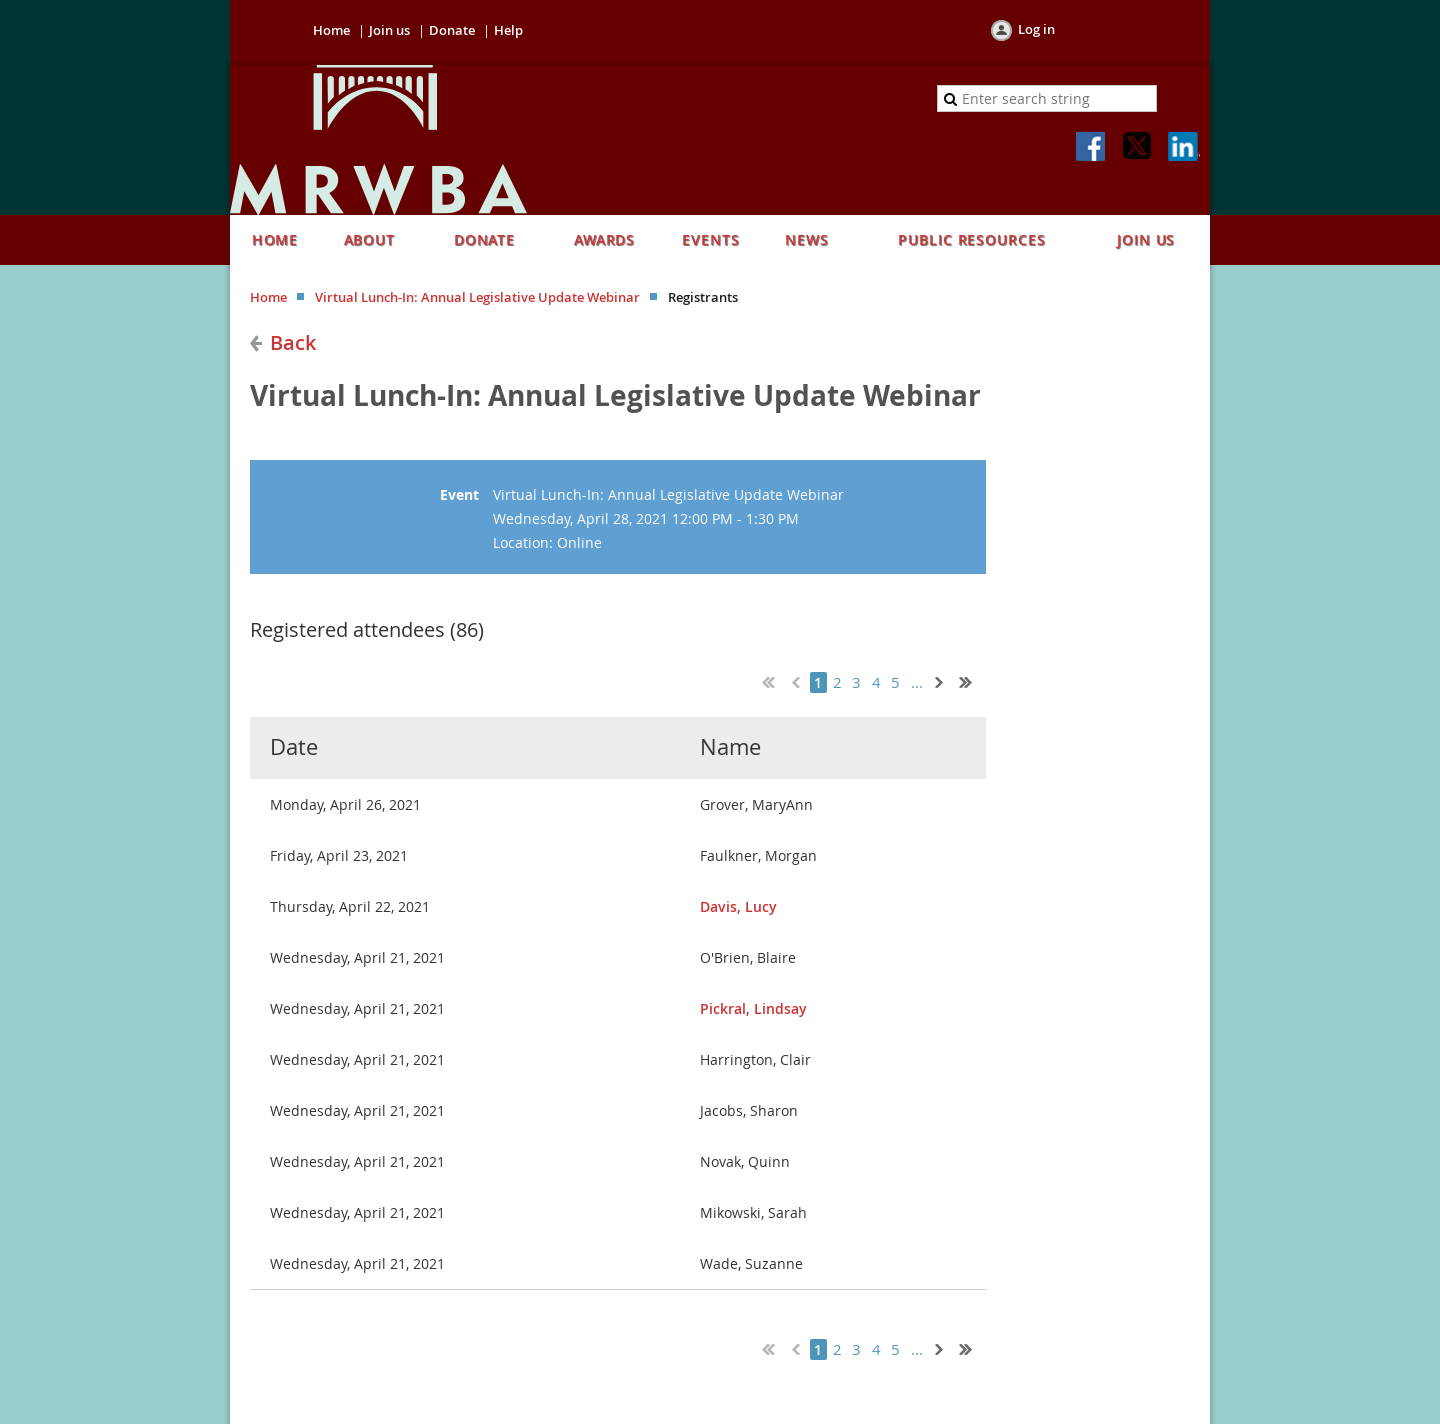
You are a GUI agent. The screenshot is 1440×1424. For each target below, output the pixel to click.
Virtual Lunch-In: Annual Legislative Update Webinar (477, 297)
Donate (452, 30)
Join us (389, 30)
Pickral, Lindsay (753, 1008)
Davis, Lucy (738, 906)
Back (293, 342)
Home (331, 30)
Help (508, 30)
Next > (943, 680)
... (917, 682)
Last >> (973, 680)
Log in (1036, 29)
